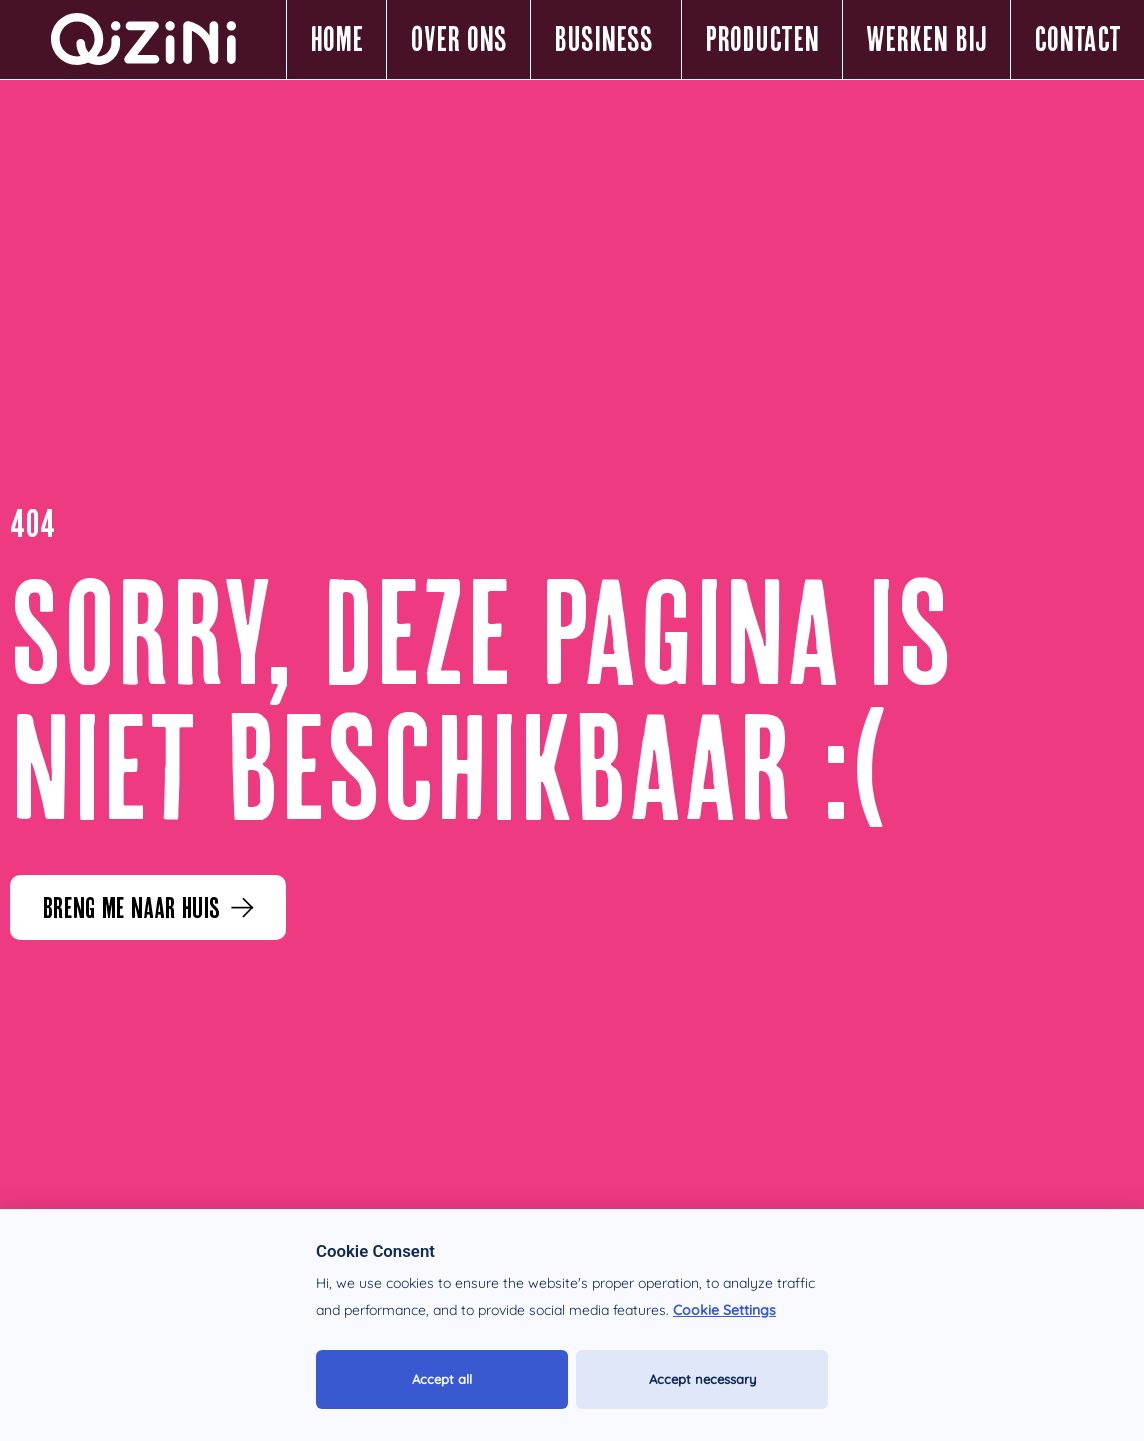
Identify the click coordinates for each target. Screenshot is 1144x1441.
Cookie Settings (724, 1310)
